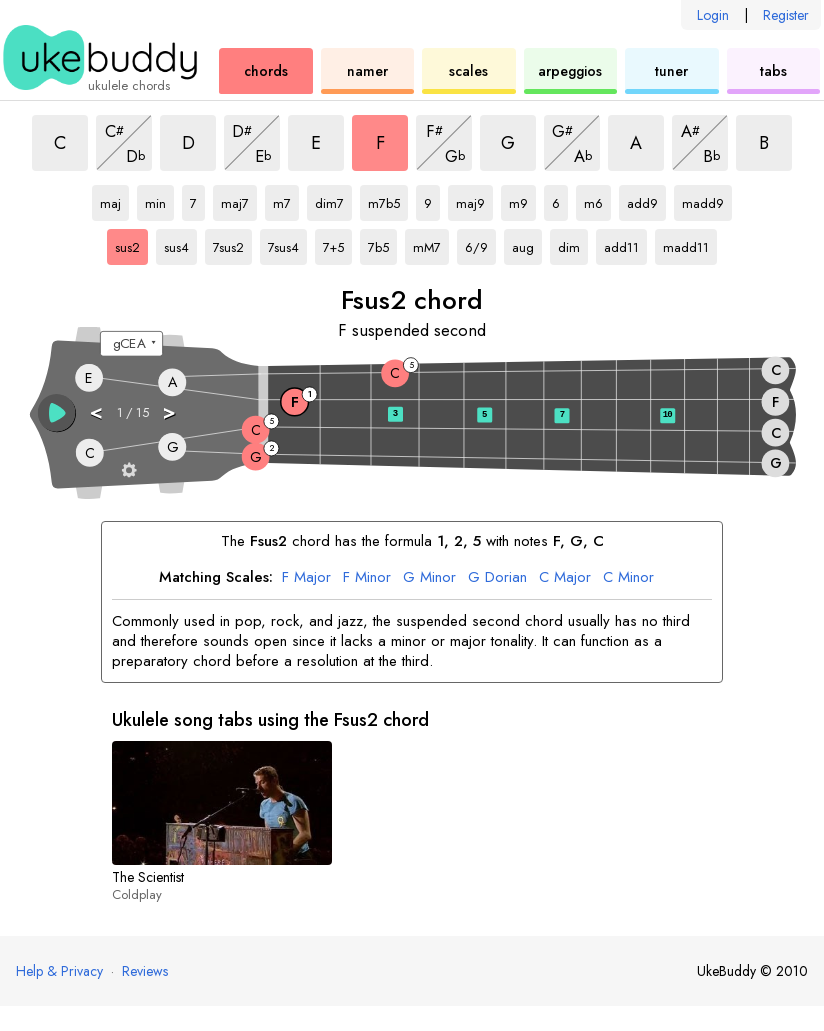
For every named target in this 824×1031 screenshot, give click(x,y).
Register (786, 15)
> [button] (170, 411)
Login (713, 15)
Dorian (497, 578)
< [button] (97, 411)
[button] (57, 413)
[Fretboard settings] (129, 469)
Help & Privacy (59, 971)
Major (306, 578)
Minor (367, 578)
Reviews (145, 971)
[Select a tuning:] (131, 344)
